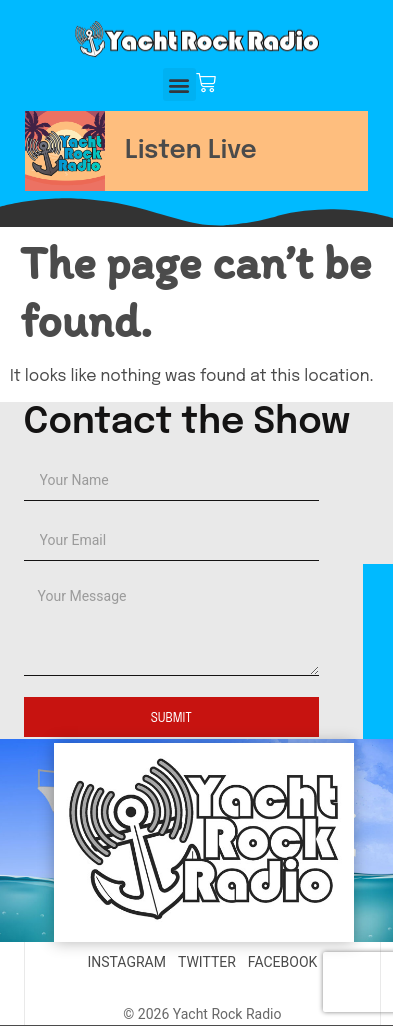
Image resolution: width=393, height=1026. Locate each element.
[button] (179, 84)
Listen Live (191, 151)
